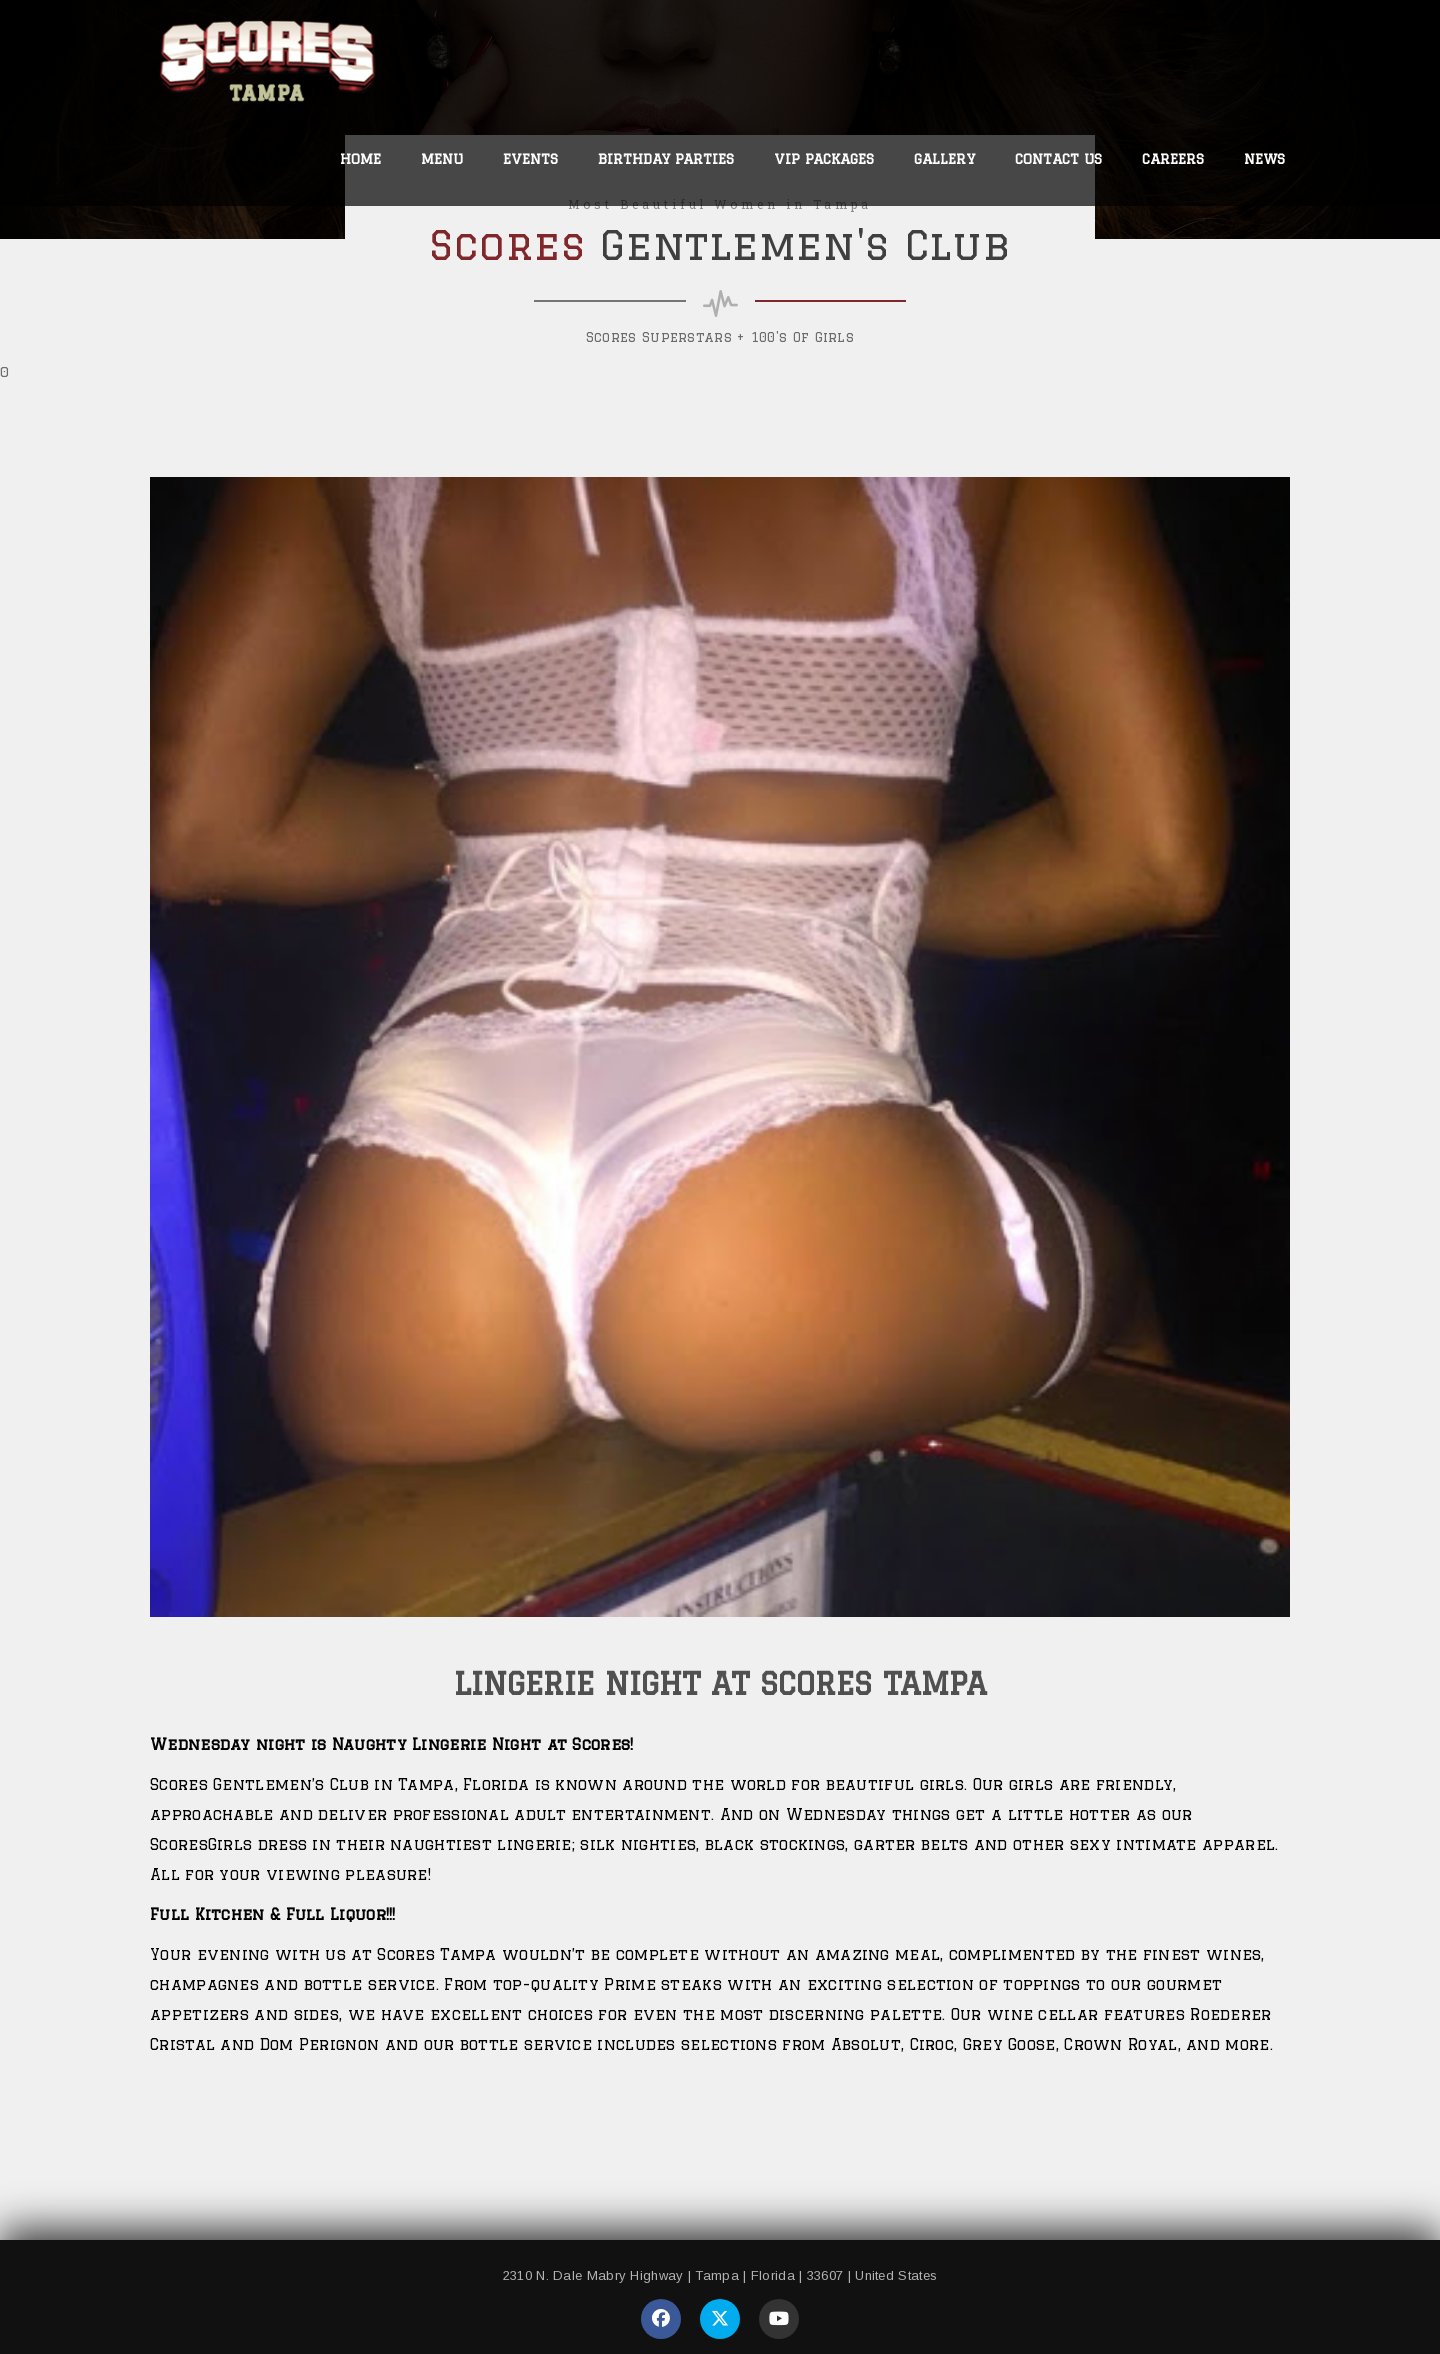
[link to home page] (268, 66)
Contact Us (1058, 159)
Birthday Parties (666, 159)
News (1264, 159)
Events (530, 159)
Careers (1173, 159)
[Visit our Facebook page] (661, 2319)
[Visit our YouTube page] (779, 2319)
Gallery (944, 159)
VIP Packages (824, 159)
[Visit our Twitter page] (720, 2319)
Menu (442, 159)
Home (360, 159)
